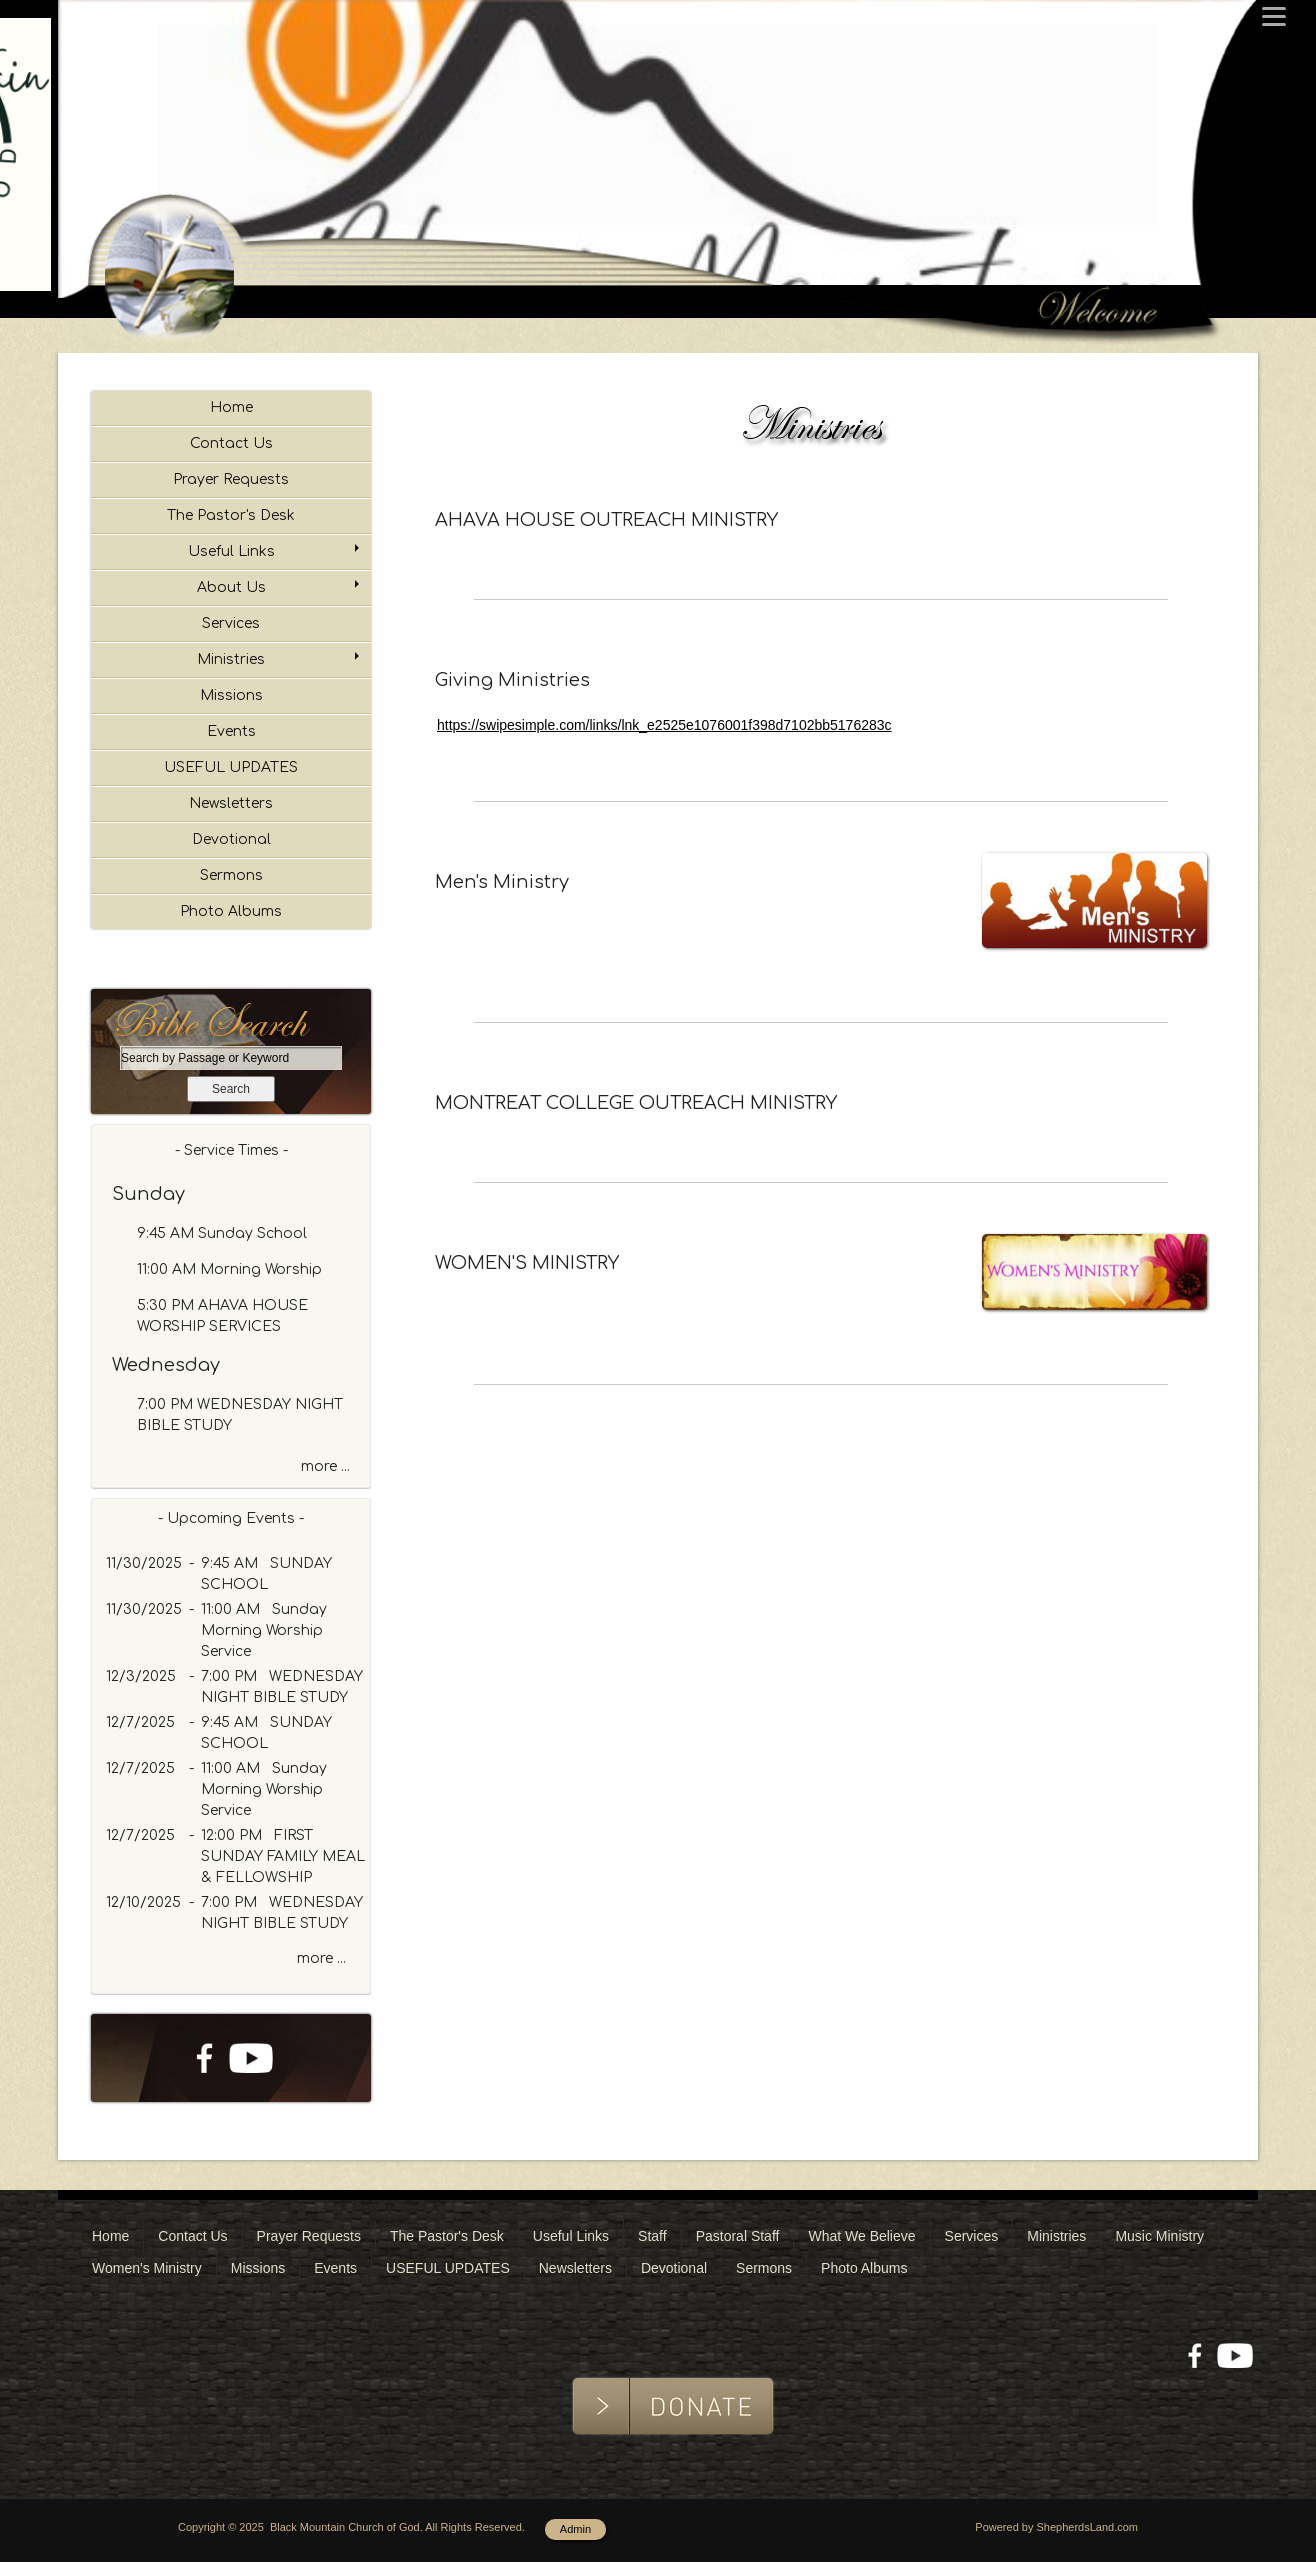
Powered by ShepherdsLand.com (1056, 2527)
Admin (575, 2529)
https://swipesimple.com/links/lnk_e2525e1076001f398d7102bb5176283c (664, 725)
